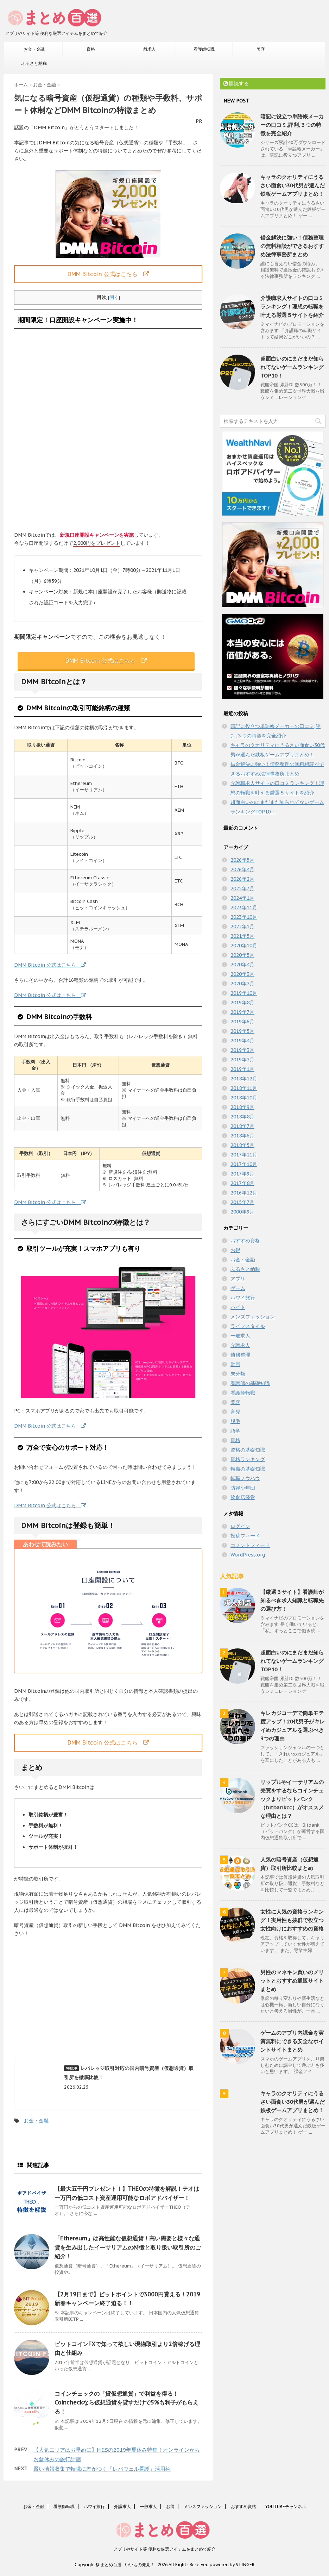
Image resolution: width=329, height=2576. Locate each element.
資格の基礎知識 (247, 1450)
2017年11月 (243, 1155)
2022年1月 (242, 926)
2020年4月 (242, 964)
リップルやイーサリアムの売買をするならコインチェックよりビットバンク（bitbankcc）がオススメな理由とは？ (292, 1799)
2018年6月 (242, 1136)
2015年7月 (242, 1202)
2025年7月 (242, 888)
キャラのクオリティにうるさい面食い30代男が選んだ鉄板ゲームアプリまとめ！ (292, 185)
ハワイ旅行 (242, 1298)
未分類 (237, 1374)
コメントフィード (250, 1545)
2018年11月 (243, 1088)
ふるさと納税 (34, 63)
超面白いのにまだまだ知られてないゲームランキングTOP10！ (292, 367)
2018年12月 (243, 1078)
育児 (235, 1412)
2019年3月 (242, 1050)
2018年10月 (243, 1097)
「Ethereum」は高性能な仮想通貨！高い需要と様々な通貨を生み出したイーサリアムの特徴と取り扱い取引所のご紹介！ (128, 2247)
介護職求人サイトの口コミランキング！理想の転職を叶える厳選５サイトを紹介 (292, 306)
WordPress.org (247, 1555)
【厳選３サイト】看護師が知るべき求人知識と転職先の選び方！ (292, 1600)
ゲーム (237, 1288)
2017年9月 (242, 1174)
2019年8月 (242, 1002)
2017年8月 (242, 1183)
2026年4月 (242, 869)
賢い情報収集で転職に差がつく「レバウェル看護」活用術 (102, 2468)
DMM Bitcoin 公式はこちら (108, 273)
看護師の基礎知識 (250, 1383)
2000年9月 (242, 1212)
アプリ (237, 1278)
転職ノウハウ (245, 1478)
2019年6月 (242, 1021)
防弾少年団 (242, 1488)
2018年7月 (242, 1126)
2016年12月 (243, 1193)
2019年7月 (242, 1012)
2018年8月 (242, 1117)
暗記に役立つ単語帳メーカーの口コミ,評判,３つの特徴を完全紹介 (292, 125)
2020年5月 (242, 955)
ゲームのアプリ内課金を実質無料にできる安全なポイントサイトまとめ (292, 2041)
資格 (91, 49)
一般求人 (147, 49)
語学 (235, 1431)
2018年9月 (242, 1107)
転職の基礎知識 (247, 1469)
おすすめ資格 (245, 1240)
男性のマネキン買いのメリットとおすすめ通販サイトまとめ (292, 1980)
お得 (235, 1250)
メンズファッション (252, 1317)
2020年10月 (243, 945)
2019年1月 (242, 1069)
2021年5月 (242, 936)
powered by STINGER (232, 2564)
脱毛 (235, 1421)
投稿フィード (245, 1536)
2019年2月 (242, 1059)
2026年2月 (242, 879)
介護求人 (240, 1345)
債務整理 (240, 1355)
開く (114, 297)
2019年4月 (242, 1040)
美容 (261, 49)
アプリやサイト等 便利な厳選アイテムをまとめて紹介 (164, 2549)
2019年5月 (242, 1031)
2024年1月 (242, 898)
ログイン (240, 1526)
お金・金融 (34, 49)
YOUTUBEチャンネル (285, 2506)
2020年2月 (242, 983)
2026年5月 (242, 860)
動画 (235, 1364)
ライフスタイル (247, 1326)
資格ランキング (247, 1459)
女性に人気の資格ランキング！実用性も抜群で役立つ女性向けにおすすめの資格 (292, 1920)
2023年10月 (243, 917)
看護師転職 (204, 49)
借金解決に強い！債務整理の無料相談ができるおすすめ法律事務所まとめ (292, 246)
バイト (237, 1307)
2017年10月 (243, 1164)
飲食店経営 (242, 1497)
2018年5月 (242, 1145)
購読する (236, 83)
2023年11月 (243, 907)
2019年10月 (243, 993)
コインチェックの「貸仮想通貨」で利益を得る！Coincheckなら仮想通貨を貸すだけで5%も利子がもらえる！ (126, 2402)
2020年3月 (242, 974)
